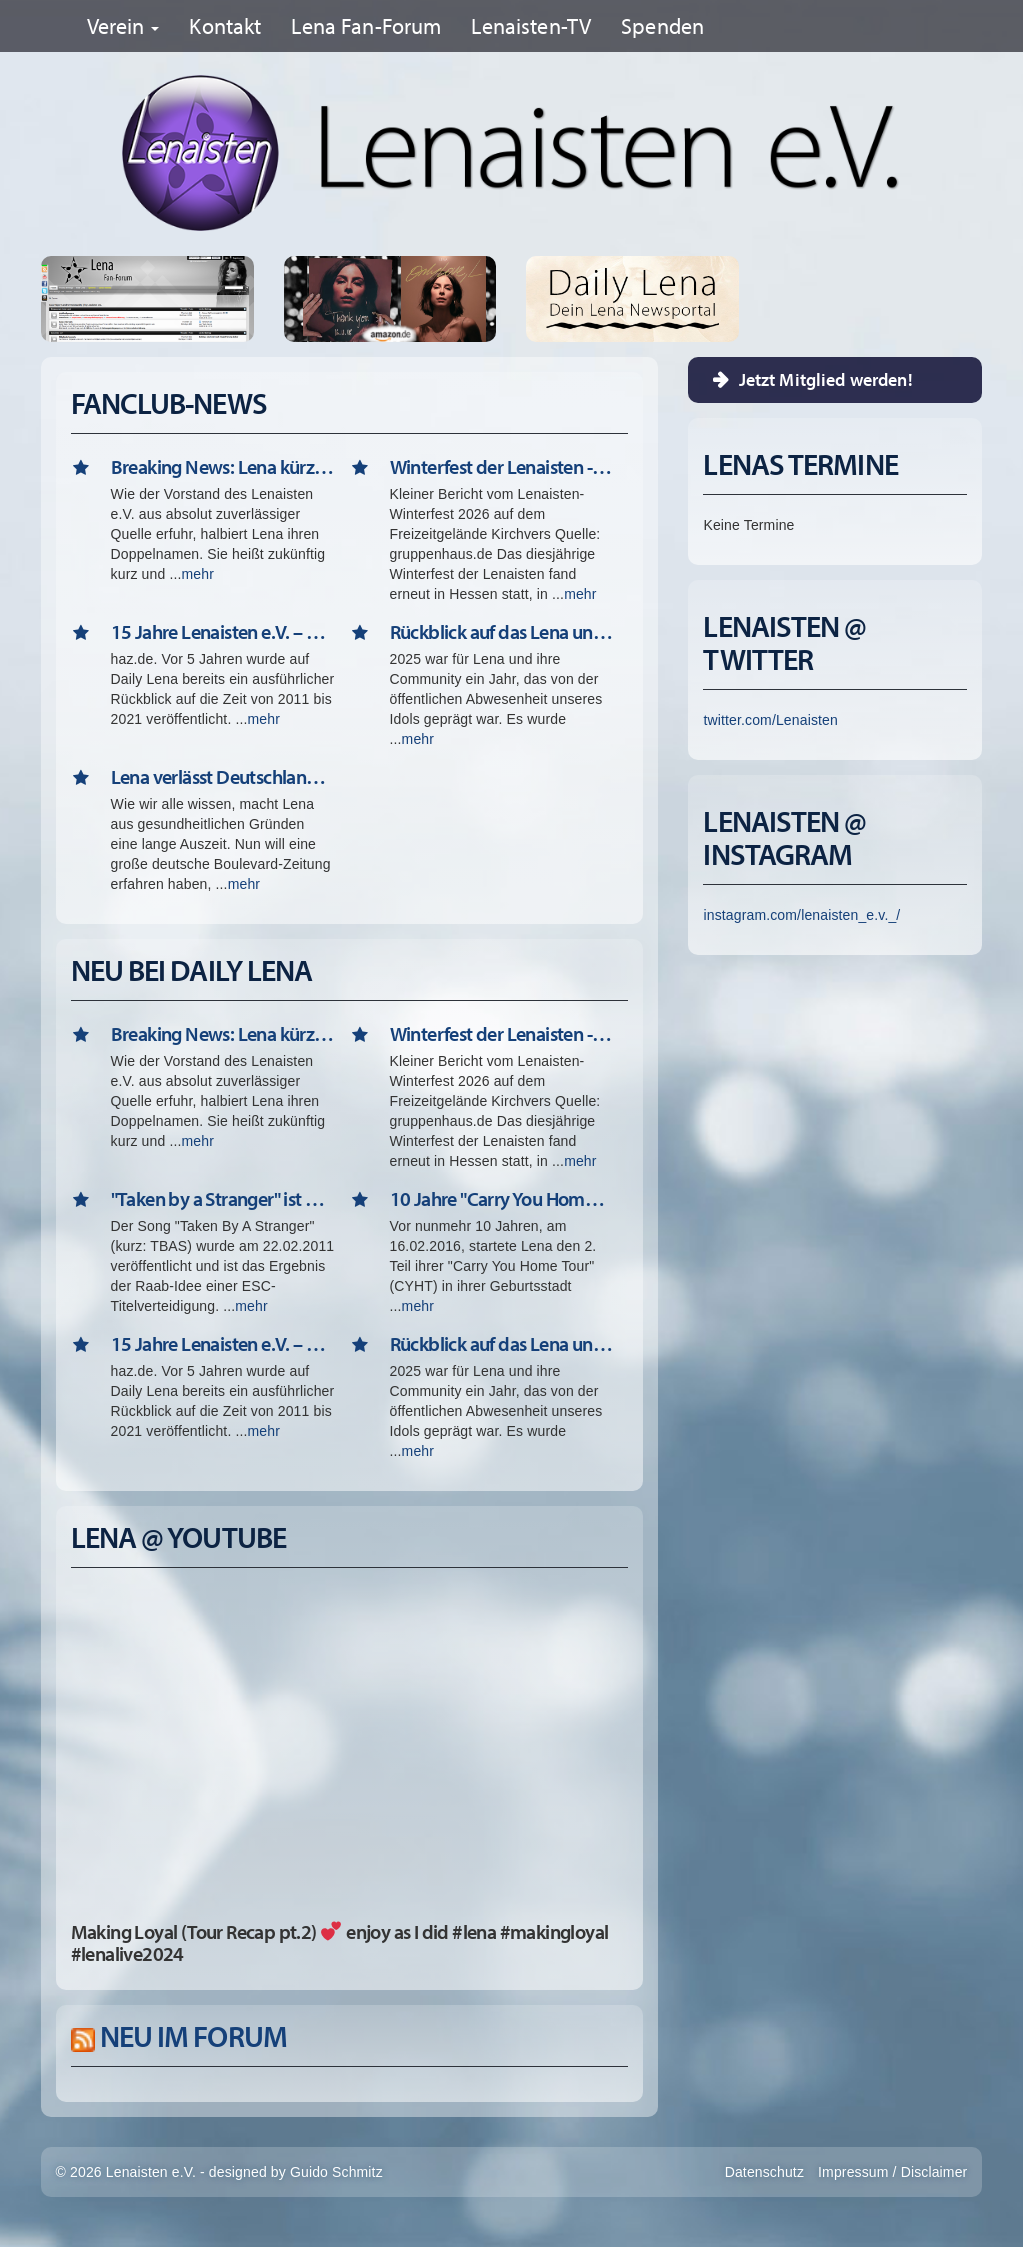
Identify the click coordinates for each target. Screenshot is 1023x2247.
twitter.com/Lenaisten (770, 720)
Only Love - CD (450, 298)
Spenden (662, 26)
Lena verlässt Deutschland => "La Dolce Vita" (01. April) (223, 776)
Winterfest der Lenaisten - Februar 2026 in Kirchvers (502, 466)
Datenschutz (764, 2172)
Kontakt (225, 26)
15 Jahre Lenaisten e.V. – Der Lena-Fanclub (223, 631)
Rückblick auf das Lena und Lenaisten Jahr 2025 (502, 631)
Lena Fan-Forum (366, 26)
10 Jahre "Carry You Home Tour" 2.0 (502, 1198)
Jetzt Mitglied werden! (826, 379)
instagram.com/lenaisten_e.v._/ (801, 915)
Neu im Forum (193, 2036)
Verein (123, 26)
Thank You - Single (329, 298)
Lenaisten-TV (531, 26)
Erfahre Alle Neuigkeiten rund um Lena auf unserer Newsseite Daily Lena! (632, 298)
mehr (198, 574)
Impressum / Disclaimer (892, 2172)
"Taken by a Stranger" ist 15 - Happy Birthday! (223, 1198)
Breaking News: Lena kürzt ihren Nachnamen (223, 466)
